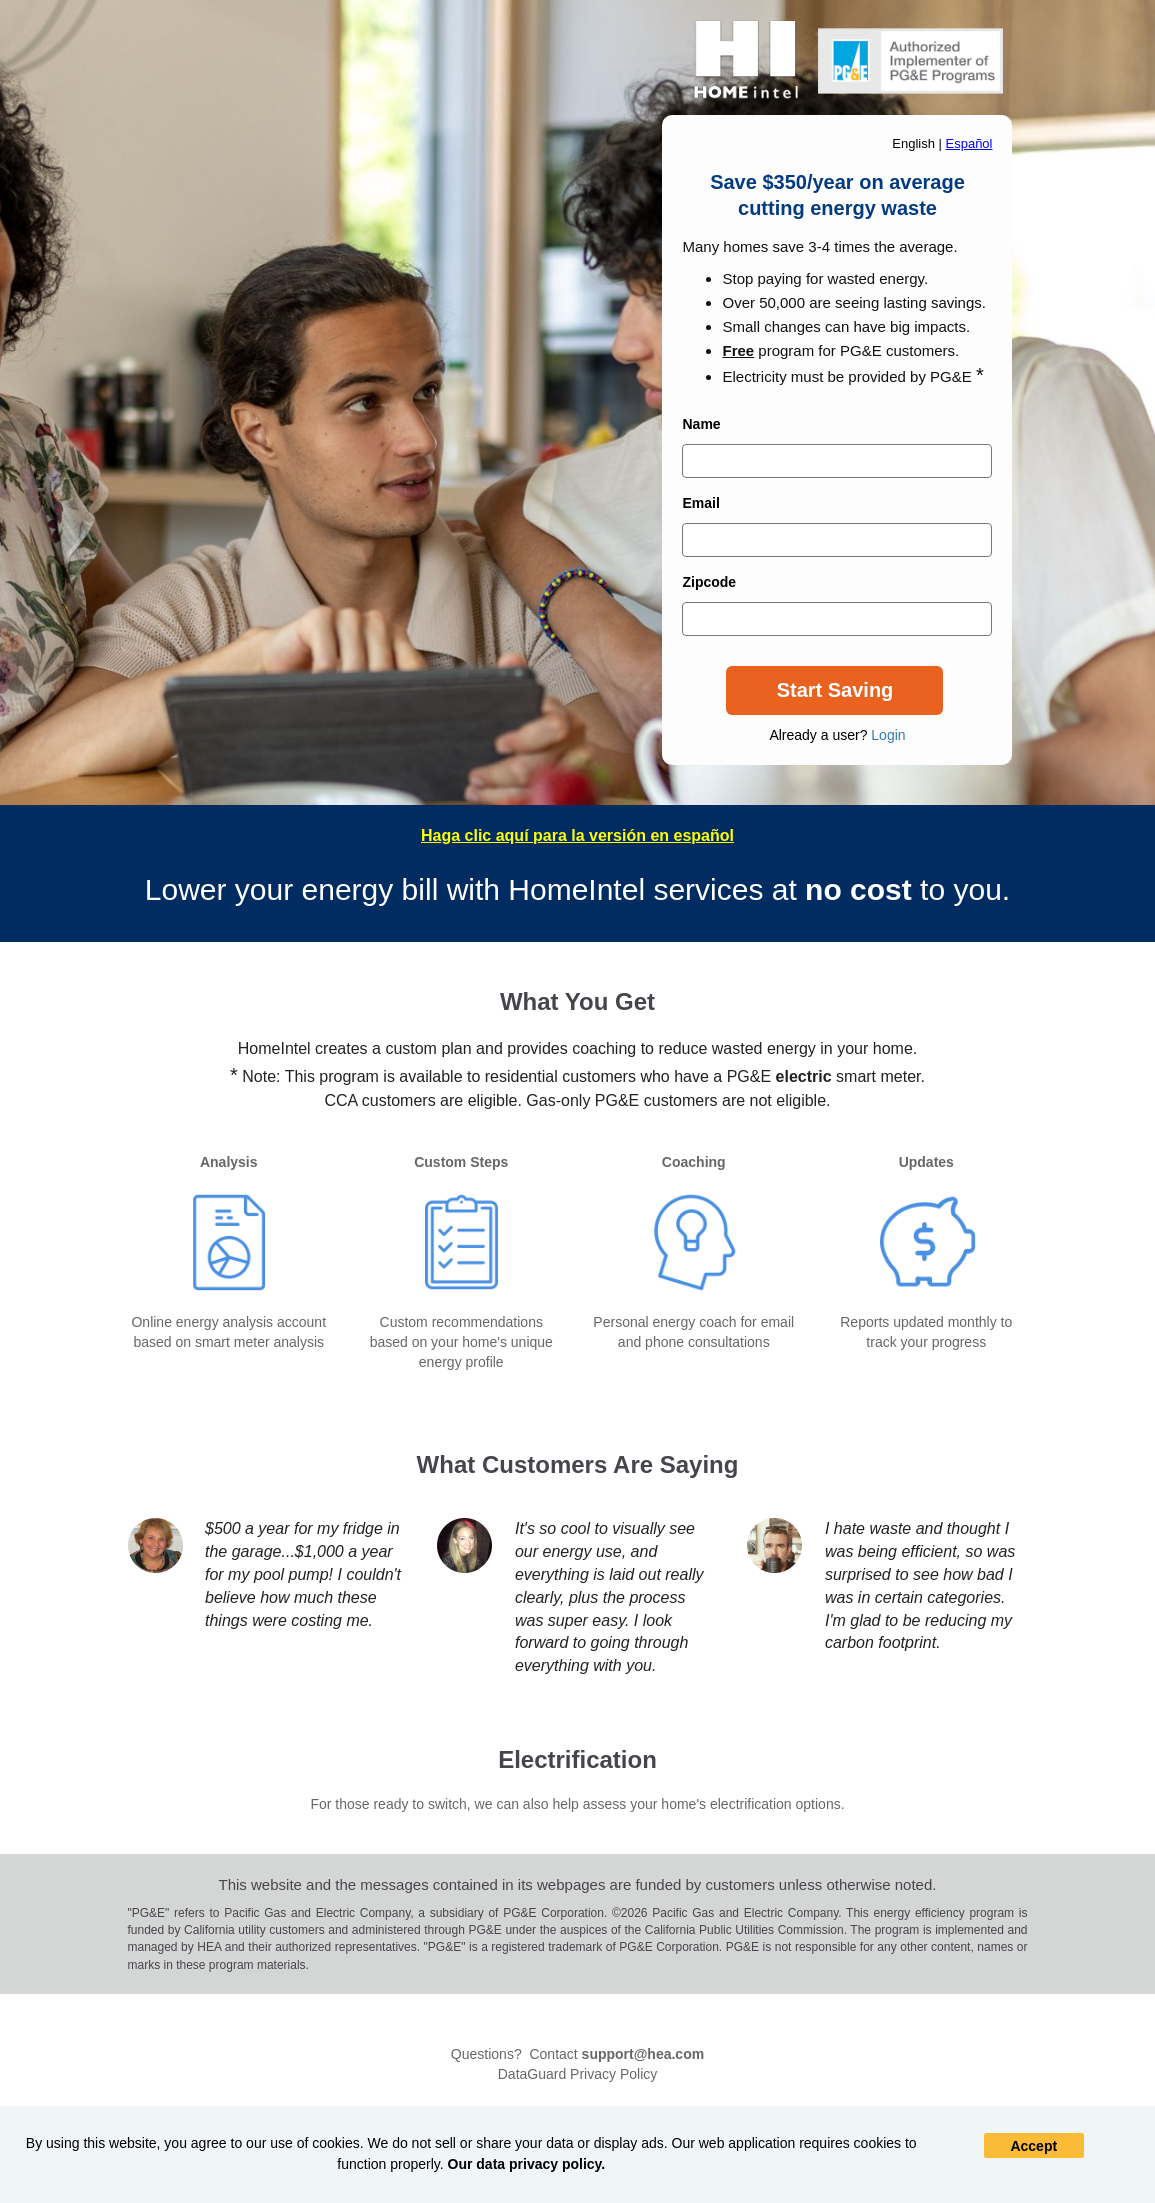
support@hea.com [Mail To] (643, 2054)
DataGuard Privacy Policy (578, 2074)
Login (888, 735)
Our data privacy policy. (527, 2164)
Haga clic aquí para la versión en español (577, 835)
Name (701, 424)
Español (969, 143)
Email (700, 503)
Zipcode (709, 582)
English (913, 143)
